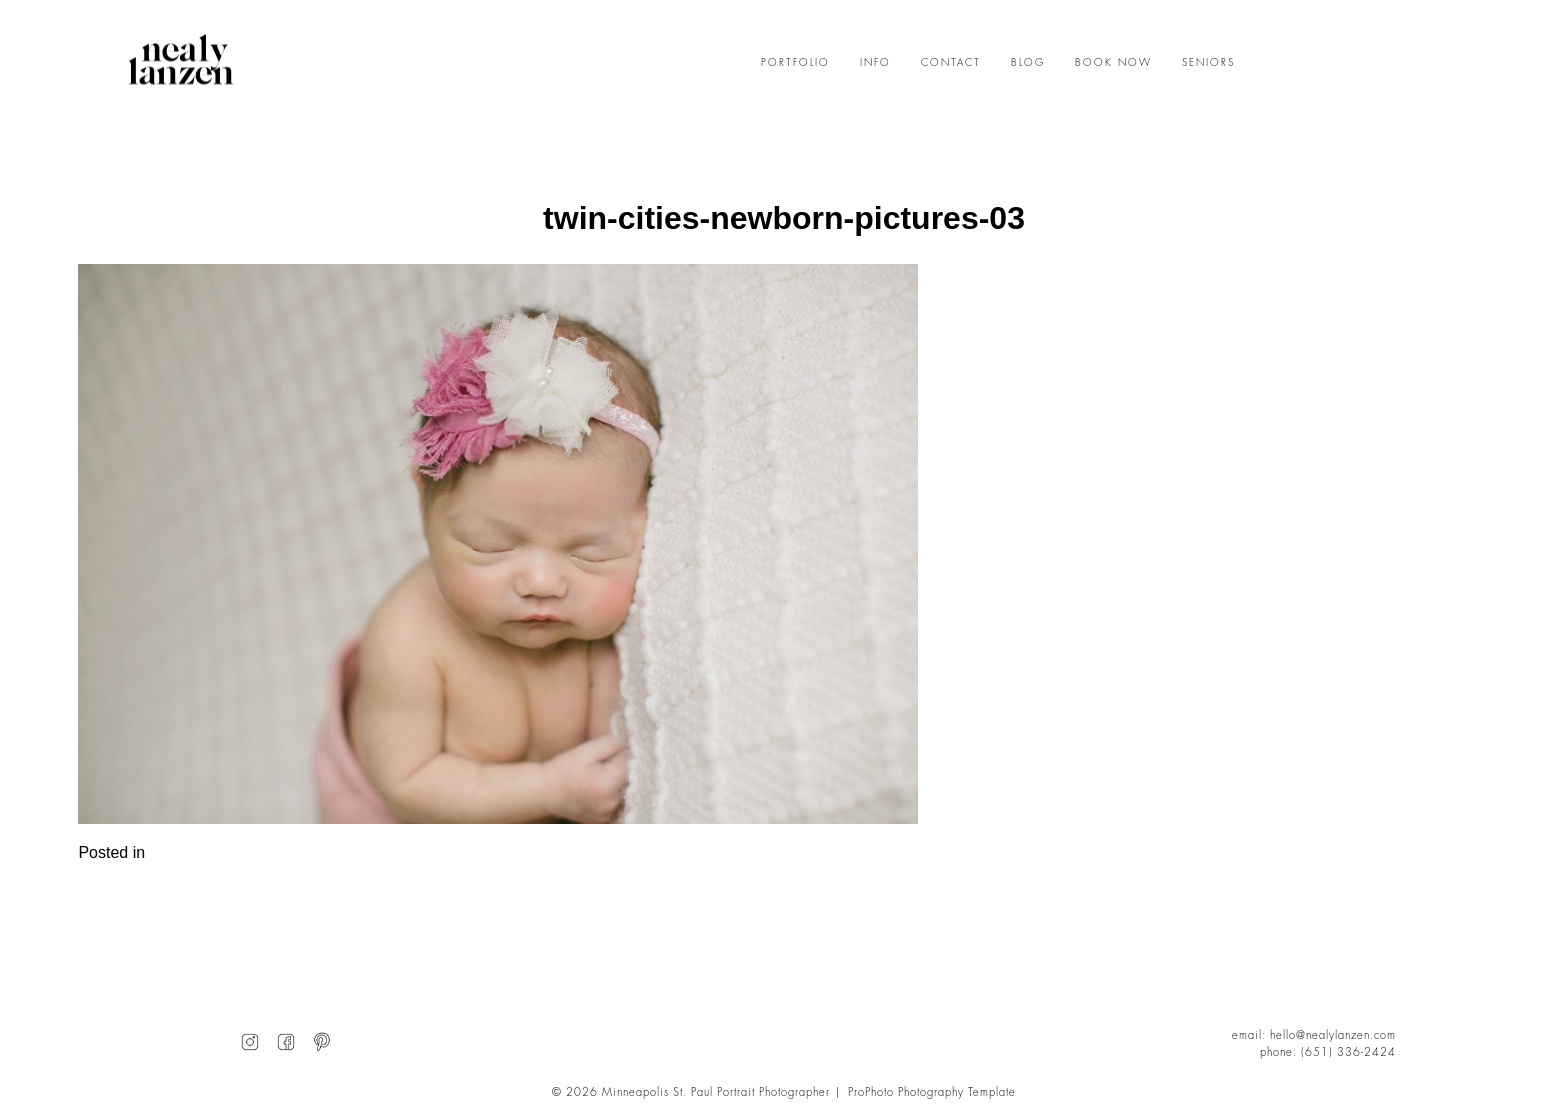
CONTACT (951, 63)
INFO (875, 63)
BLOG (1028, 63)
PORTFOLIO (795, 63)
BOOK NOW (1113, 63)
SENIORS (1208, 63)
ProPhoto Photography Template (932, 1092)
